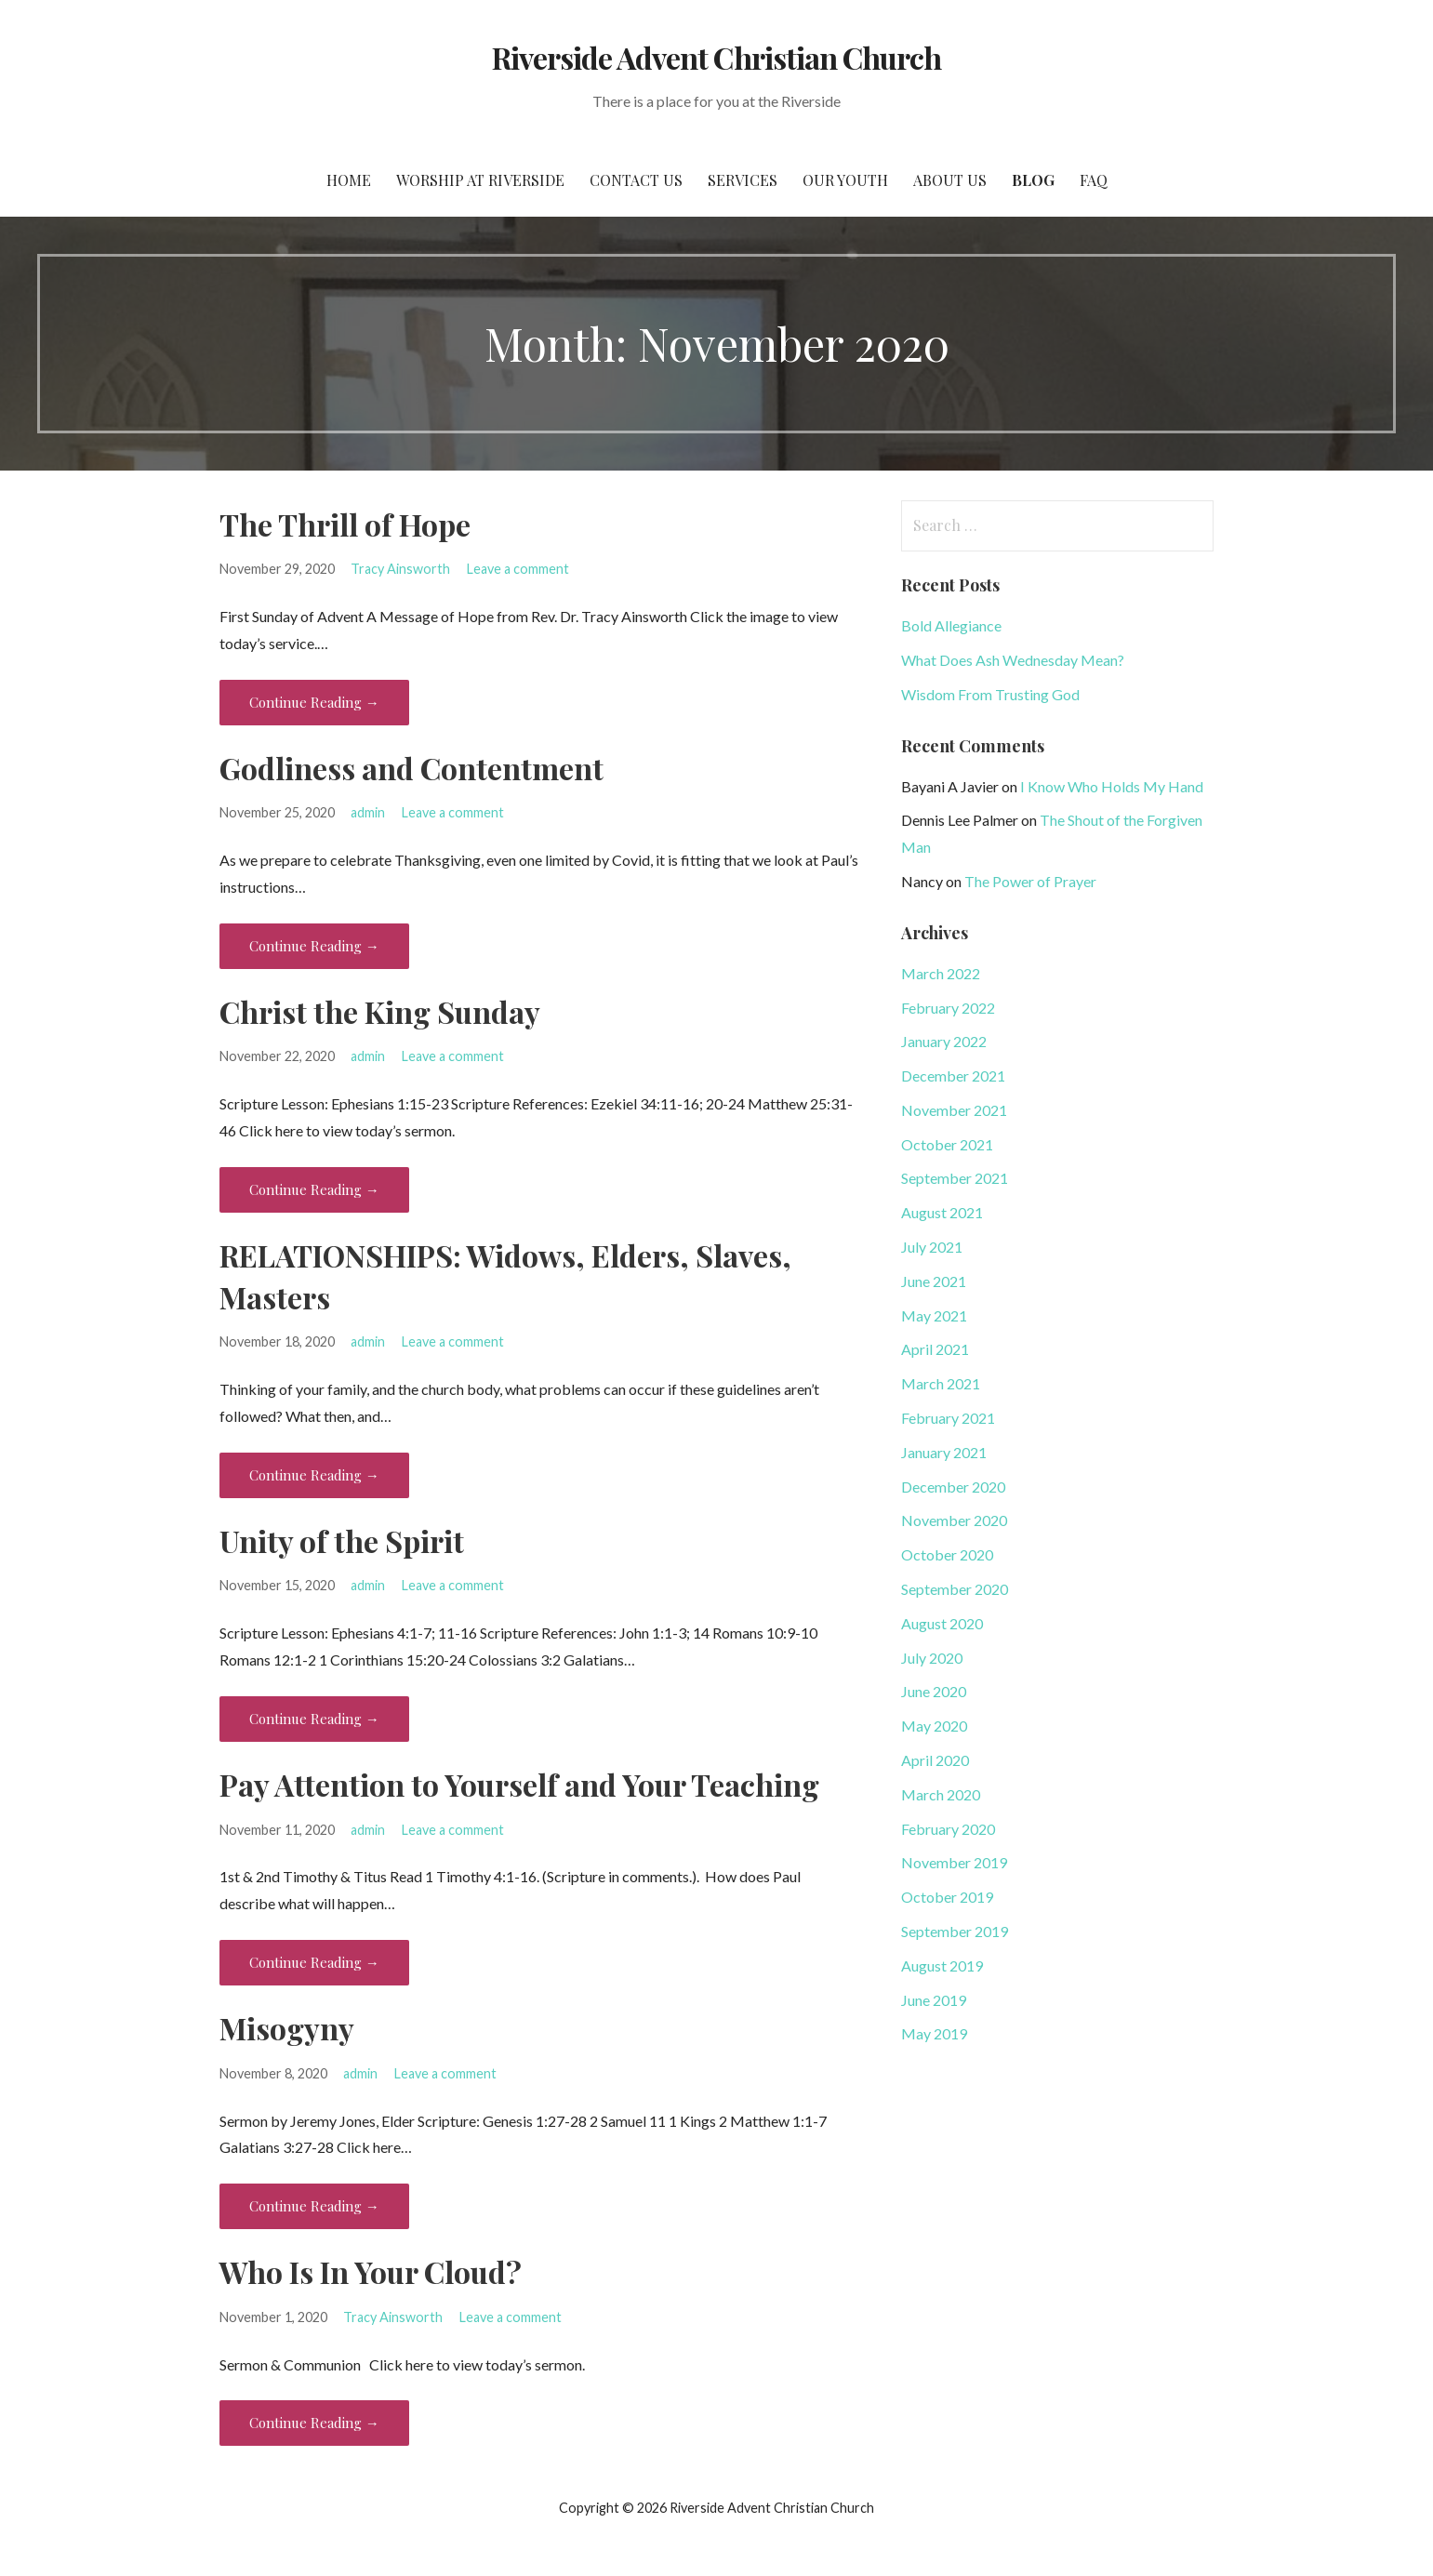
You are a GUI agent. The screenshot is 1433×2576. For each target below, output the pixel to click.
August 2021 (942, 1212)
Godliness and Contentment (411, 768)
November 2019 (954, 1862)
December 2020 (953, 1486)
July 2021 (931, 1246)
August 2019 (942, 1965)
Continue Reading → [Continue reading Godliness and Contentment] (314, 945)
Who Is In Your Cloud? (370, 2271)
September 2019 (954, 1931)
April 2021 (935, 1349)
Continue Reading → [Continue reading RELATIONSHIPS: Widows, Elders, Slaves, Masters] (314, 1475)
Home (348, 180)
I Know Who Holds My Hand (1111, 786)
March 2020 (940, 1794)
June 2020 (933, 1691)
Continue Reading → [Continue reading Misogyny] (314, 2206)
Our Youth (845, 180)
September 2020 (954, 1589)
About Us (950, 180)
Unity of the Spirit (341, 1540)
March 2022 (940, 973)
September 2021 (954, 1178)
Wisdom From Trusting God (990, 694)
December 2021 (953, 1075)
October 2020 (947, 1554)
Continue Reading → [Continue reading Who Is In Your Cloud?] (314, 2422)
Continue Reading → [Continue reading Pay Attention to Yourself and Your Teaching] (314, 1962)
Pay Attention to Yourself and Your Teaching (519, 1784)
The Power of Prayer (1030, 881)
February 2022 (948, 1007)
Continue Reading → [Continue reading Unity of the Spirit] (314, 1718)
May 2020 (934, 1725)
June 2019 (933, 2000)
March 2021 (940, 1383)
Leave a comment (518, 569)
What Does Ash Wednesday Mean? (1012, 660)
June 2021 (933, 1281)
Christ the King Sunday (379, 1011)
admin (368, 812)
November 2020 (954, 1520)
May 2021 (934, 1315)
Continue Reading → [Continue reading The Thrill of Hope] (314, 702)
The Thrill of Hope (345, 524)
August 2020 (942, 1623)
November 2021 (954, 1110)
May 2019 (934, 2033)
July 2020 (931, 1657)
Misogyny (286, 2028)
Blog (1033, 180)
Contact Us (636, 180)
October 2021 (947, 1144)
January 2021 (944, 1452)
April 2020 (935, 1760)
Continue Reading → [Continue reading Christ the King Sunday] (314, 1189)
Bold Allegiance (951, 625)
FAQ (1094, 180)
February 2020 (948, 1829)
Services (742, 180)
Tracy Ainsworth (400, 569)
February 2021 (948, 1418)
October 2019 (947, 1896)
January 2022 (944, 1041)
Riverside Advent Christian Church (716, 57)
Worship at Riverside (480, 180)
